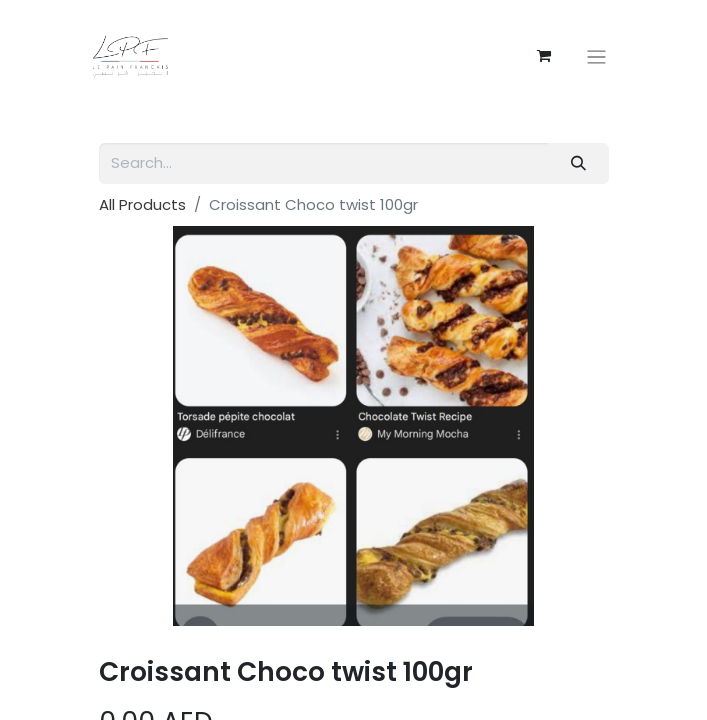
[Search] (578, 163)
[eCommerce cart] (544, 56)
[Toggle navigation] (596, 56)
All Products (142, 204)
